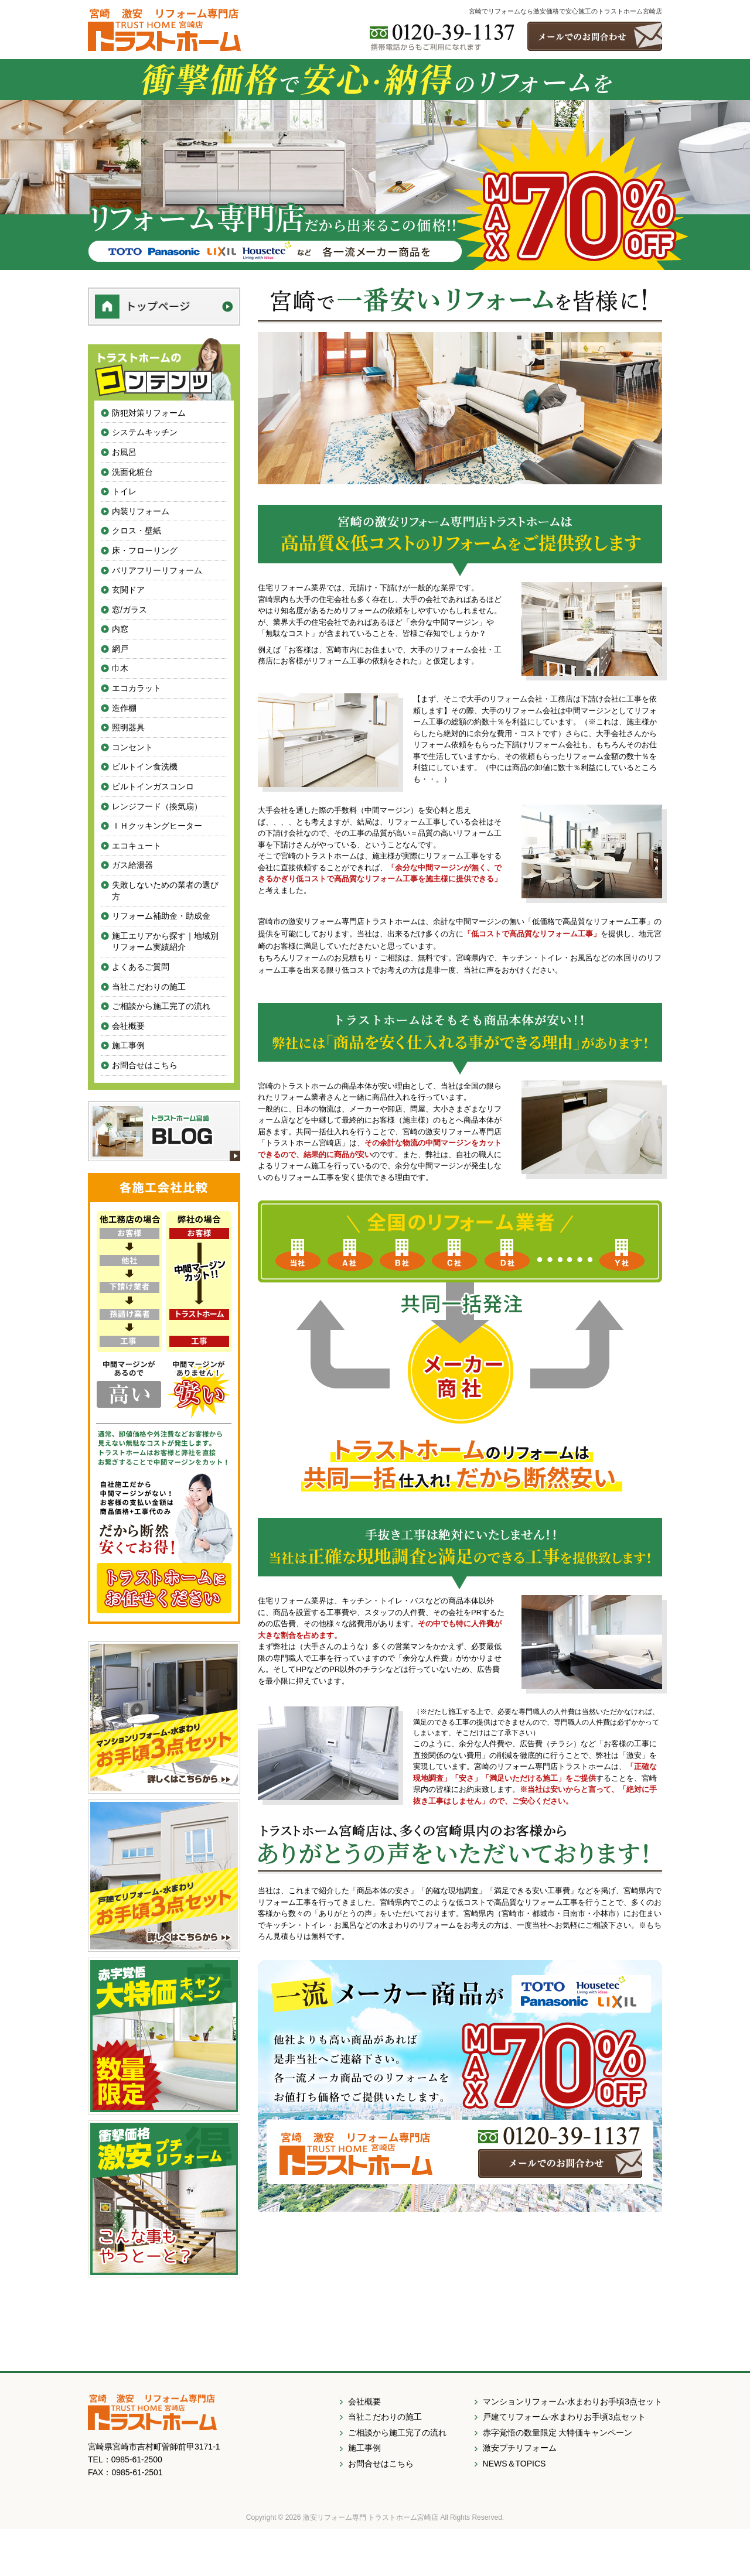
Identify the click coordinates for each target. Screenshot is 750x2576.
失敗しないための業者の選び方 (165, 890)
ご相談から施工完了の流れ (161, 1006)
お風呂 (124, 452)
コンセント (132, 747)
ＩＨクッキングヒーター (157, 825)
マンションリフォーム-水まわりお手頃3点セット (572, 2401)
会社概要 (128, 1026)
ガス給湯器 (132, 865)
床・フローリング (145, 550)
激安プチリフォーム (520, 2447)
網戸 (120, 649)
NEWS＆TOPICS (514, 2463)
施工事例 (128, 1045)
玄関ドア (128, 589)
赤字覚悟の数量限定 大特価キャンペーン (558, 2432)
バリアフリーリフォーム (157, 570)
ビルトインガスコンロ (153, 786)
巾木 (120, 668)
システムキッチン (145, 432)
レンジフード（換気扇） (157, 806)
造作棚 (124, 708)
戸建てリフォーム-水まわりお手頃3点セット (564, 2416)
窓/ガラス (129, 609)
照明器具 (128, 727)
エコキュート (136, 845)
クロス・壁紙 (136, 530)
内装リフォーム (140, 511)
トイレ (124, 491)
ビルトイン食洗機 (145, 766)
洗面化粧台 (132, 472)
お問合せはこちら (145, 1065)
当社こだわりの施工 (149, 986)
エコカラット (136, 688)
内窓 (120, 629)
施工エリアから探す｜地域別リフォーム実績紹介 (165, 941)
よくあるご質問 (140, 966)
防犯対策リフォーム (149, 413)
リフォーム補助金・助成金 (161, 916)
